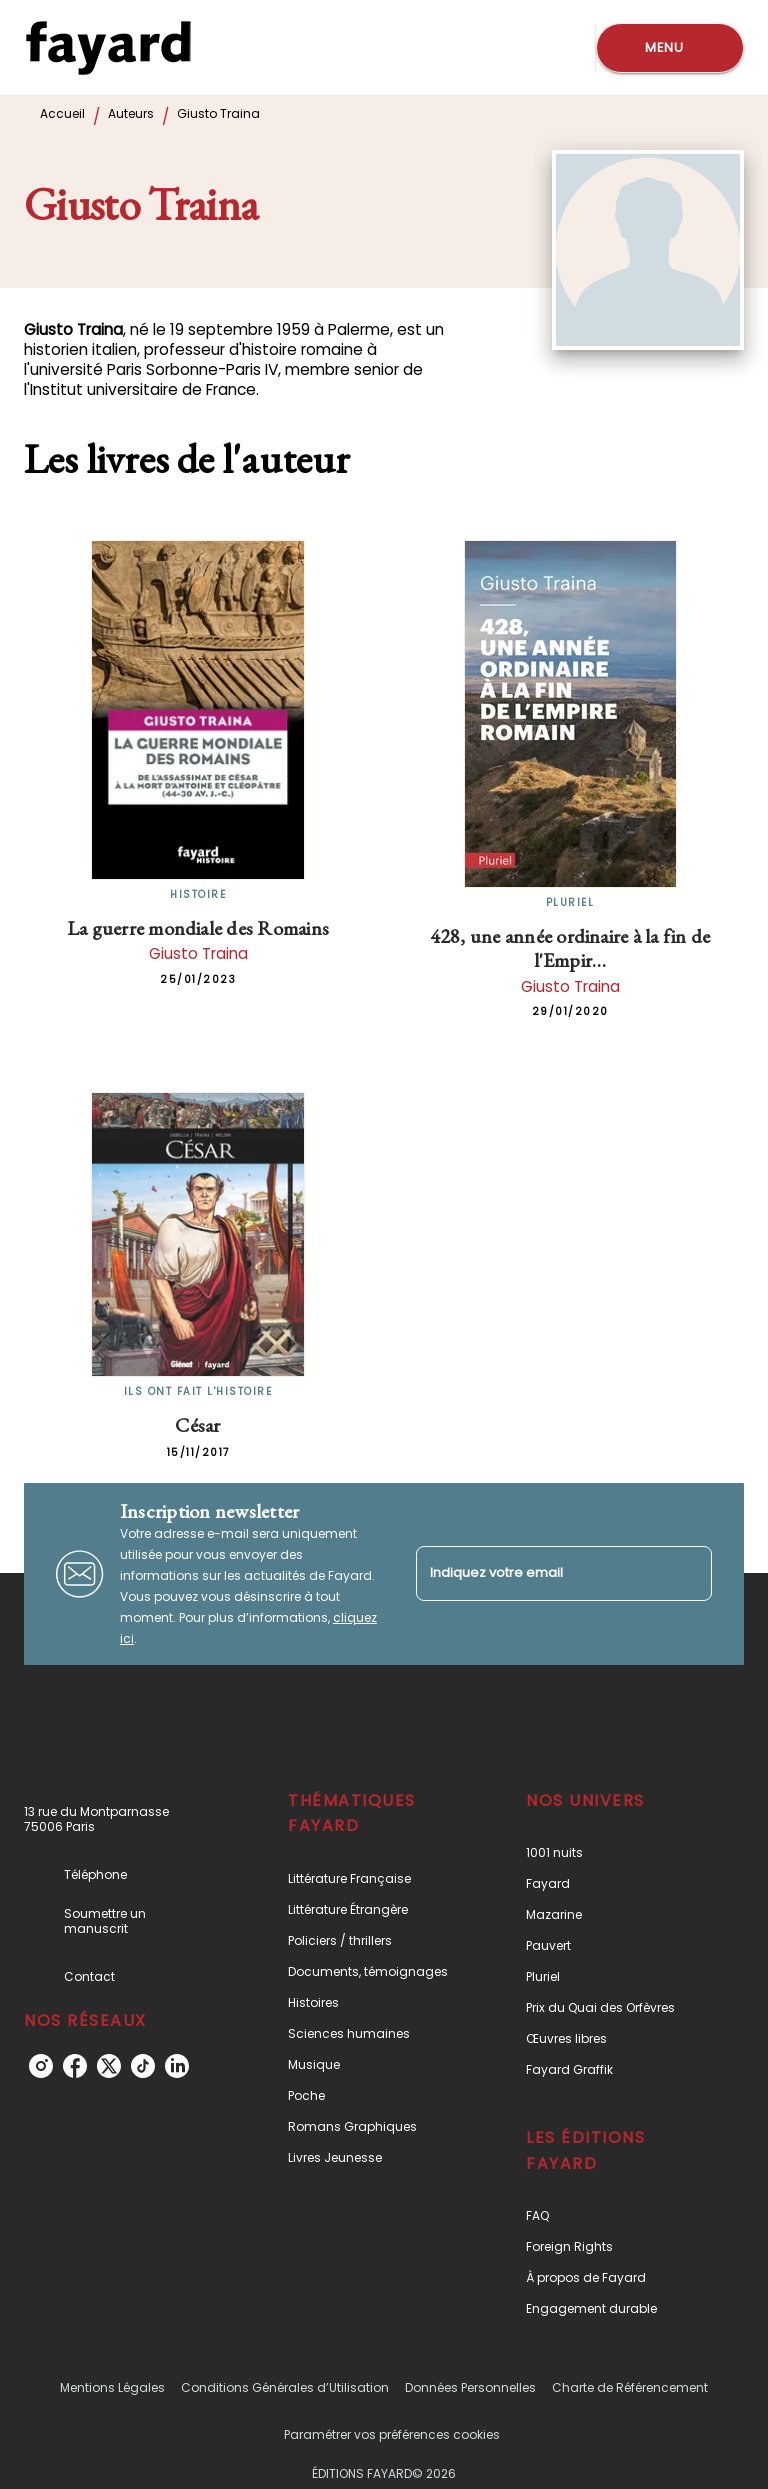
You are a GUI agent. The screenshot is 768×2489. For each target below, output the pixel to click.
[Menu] (670, 48)
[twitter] (109, 2066)
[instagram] (41, 2066)
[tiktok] (143, 2066)
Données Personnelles (470, 2387)
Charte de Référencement (630, 2387)
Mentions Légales (112, 2387)
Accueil (62, 113)
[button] (373, 1878)
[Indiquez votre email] (539, 1573)
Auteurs (131, 113)
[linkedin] (177, 2066)
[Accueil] (108, 47)
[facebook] (75, 2066)
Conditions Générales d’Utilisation (285, 2387)
